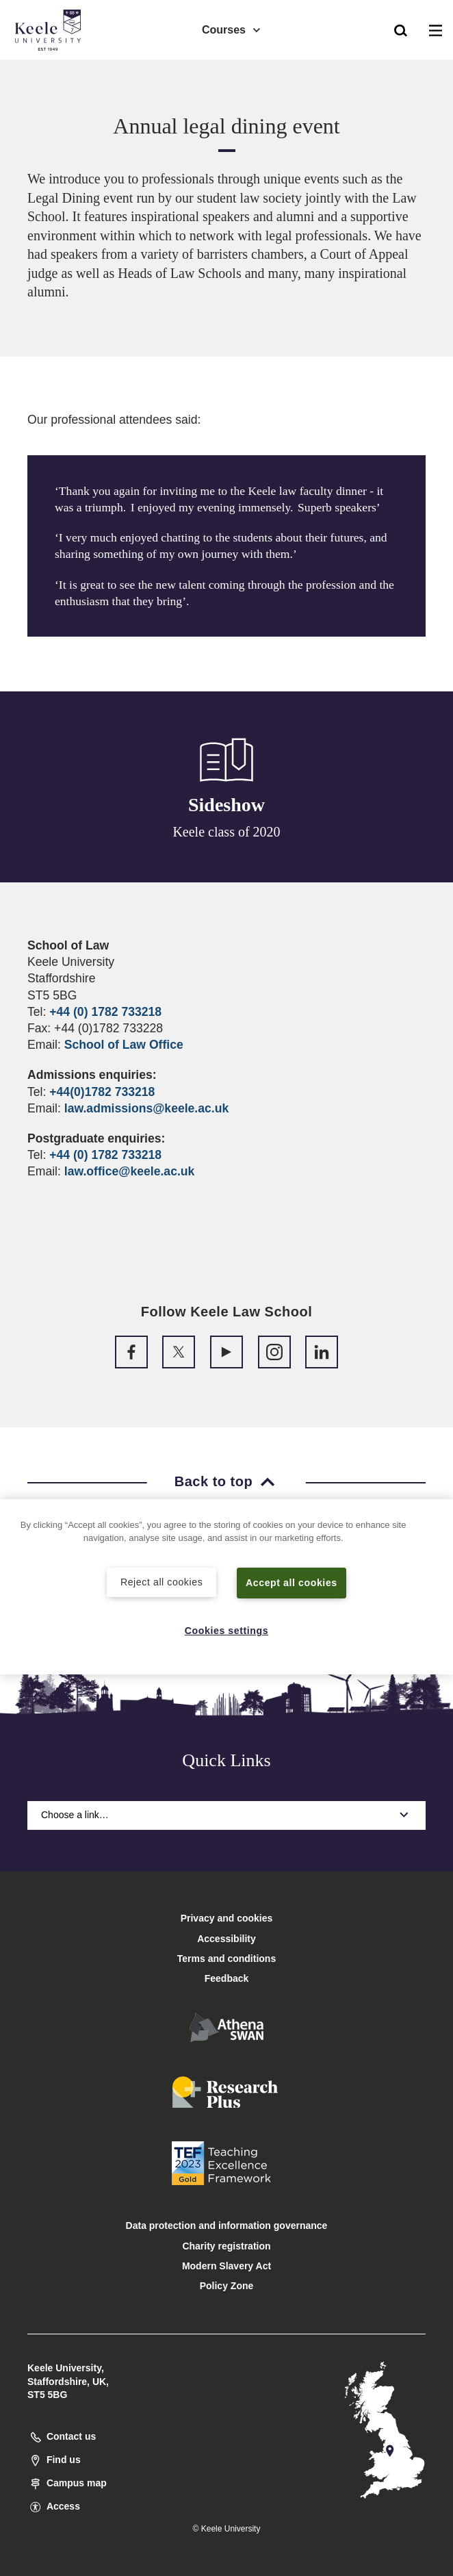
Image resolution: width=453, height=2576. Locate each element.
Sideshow (226, 804)
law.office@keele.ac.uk (129, 1171)
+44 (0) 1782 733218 (105, 1012)
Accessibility (51, 67)
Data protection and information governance (227, 2225)
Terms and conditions (226, 1958)
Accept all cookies (291, 1582)
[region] (226, 1586)
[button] (400, 28)
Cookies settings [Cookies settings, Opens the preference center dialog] (226, 1630)
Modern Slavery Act (226, 2265)
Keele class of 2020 (226, 831)
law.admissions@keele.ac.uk (146, 1108)
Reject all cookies (162, 1581)
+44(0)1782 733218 (102, 1092)
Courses (232, 28)
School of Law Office (123, 1044)
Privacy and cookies (227, 1918)
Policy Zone (227, 2285)
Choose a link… (226, 1815)
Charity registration (226, 2246)
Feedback (227, 1978)
